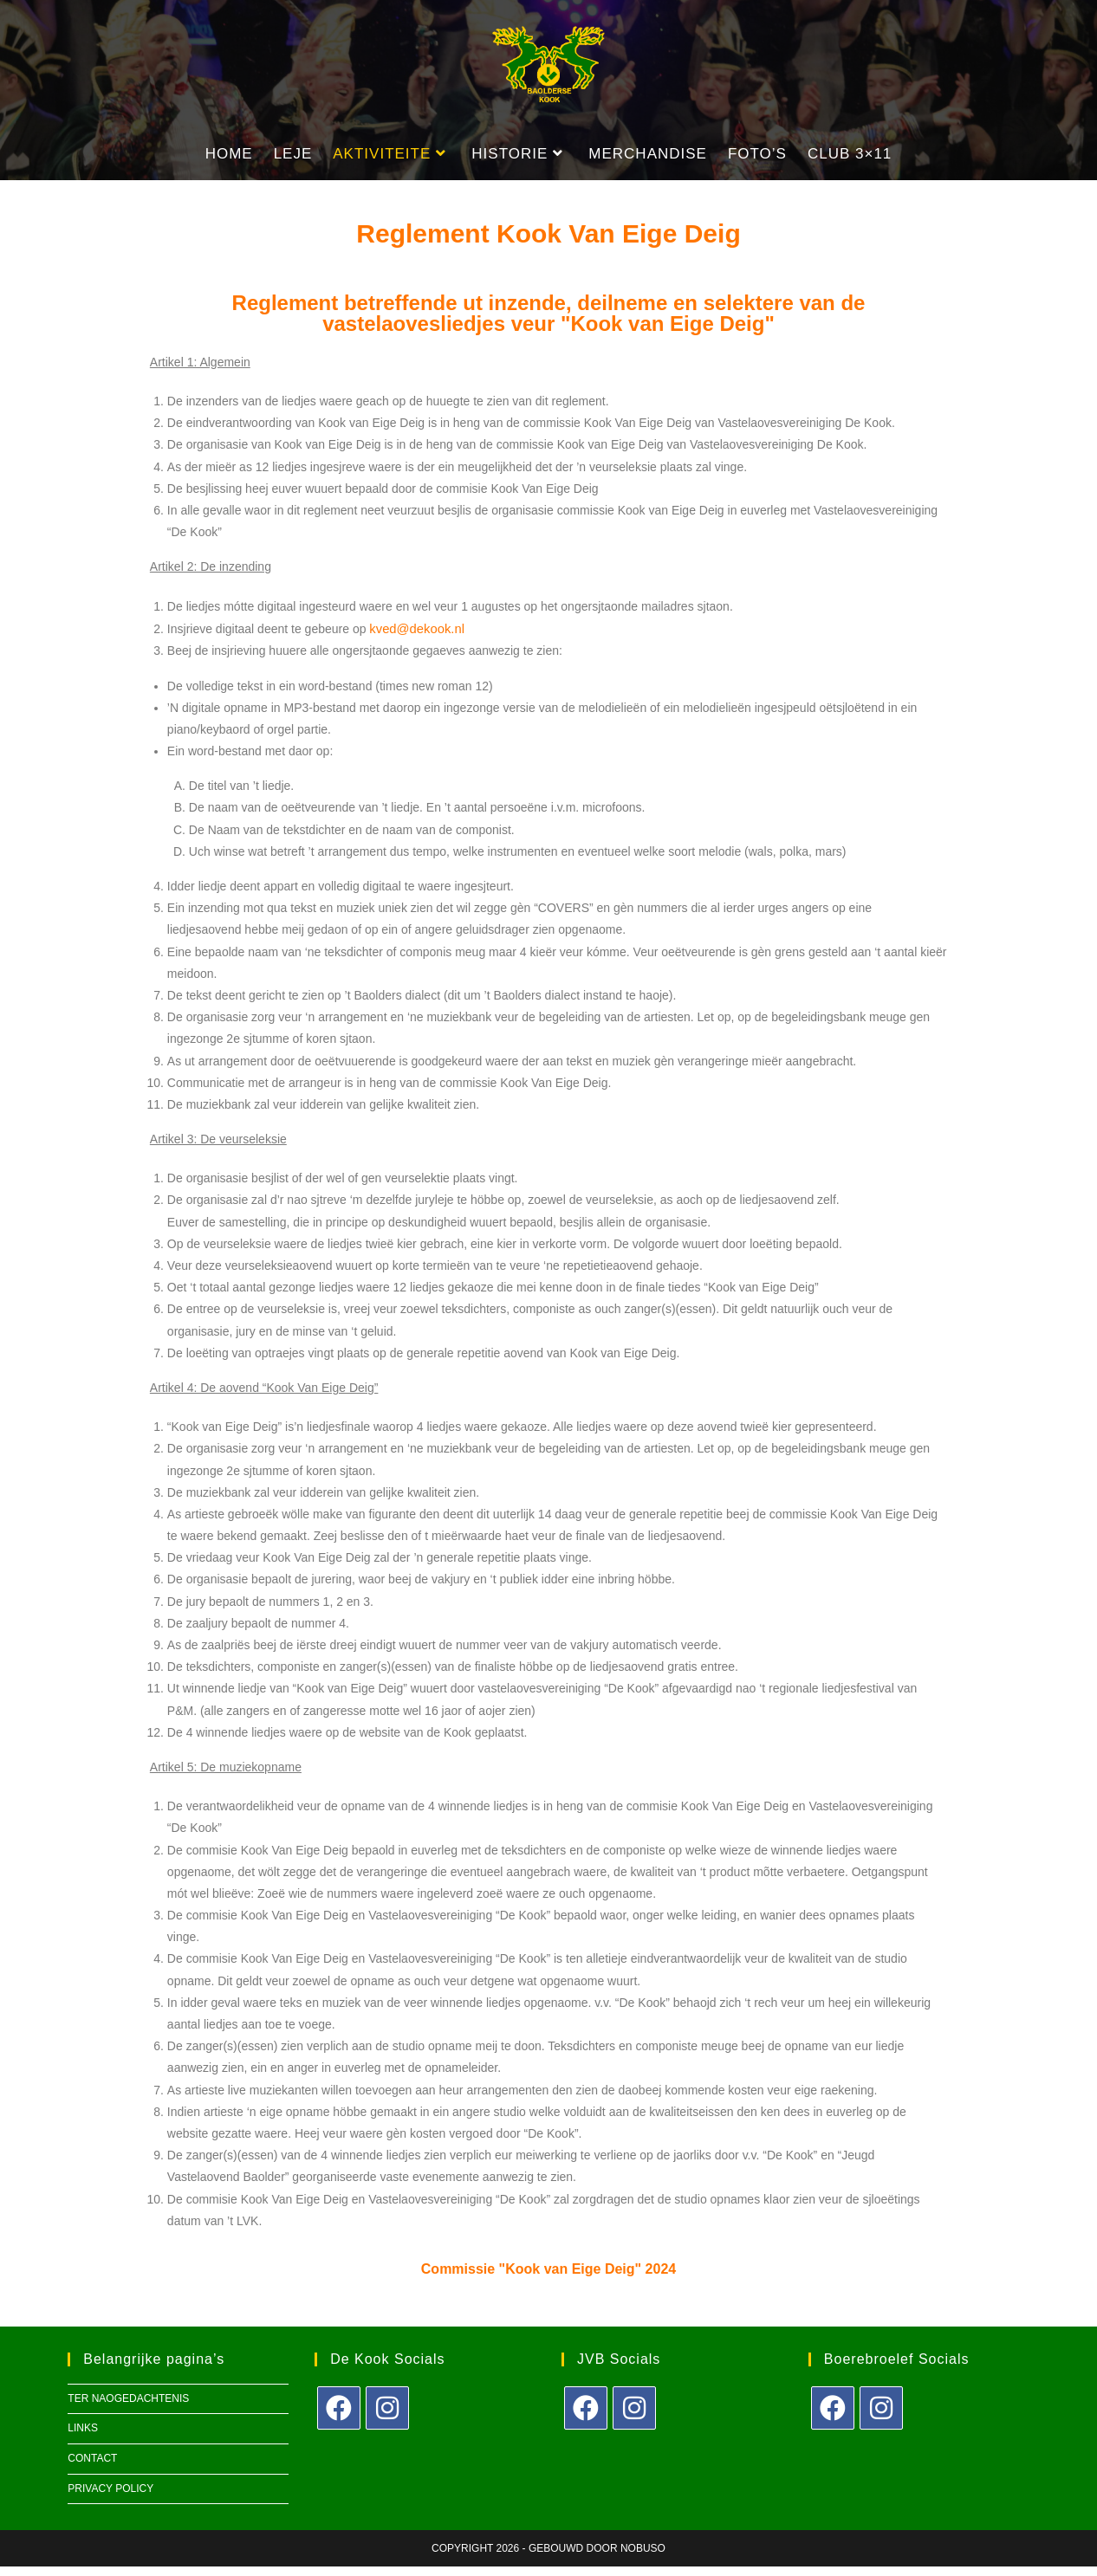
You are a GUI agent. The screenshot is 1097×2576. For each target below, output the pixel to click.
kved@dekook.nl (414, 638)
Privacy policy (110, 2498)
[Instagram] (387, 2417)
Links (83, 2438)
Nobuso (642, 2558)
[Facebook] (338, 2417)
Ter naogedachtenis (128, 2408)
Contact (92, 2468)
